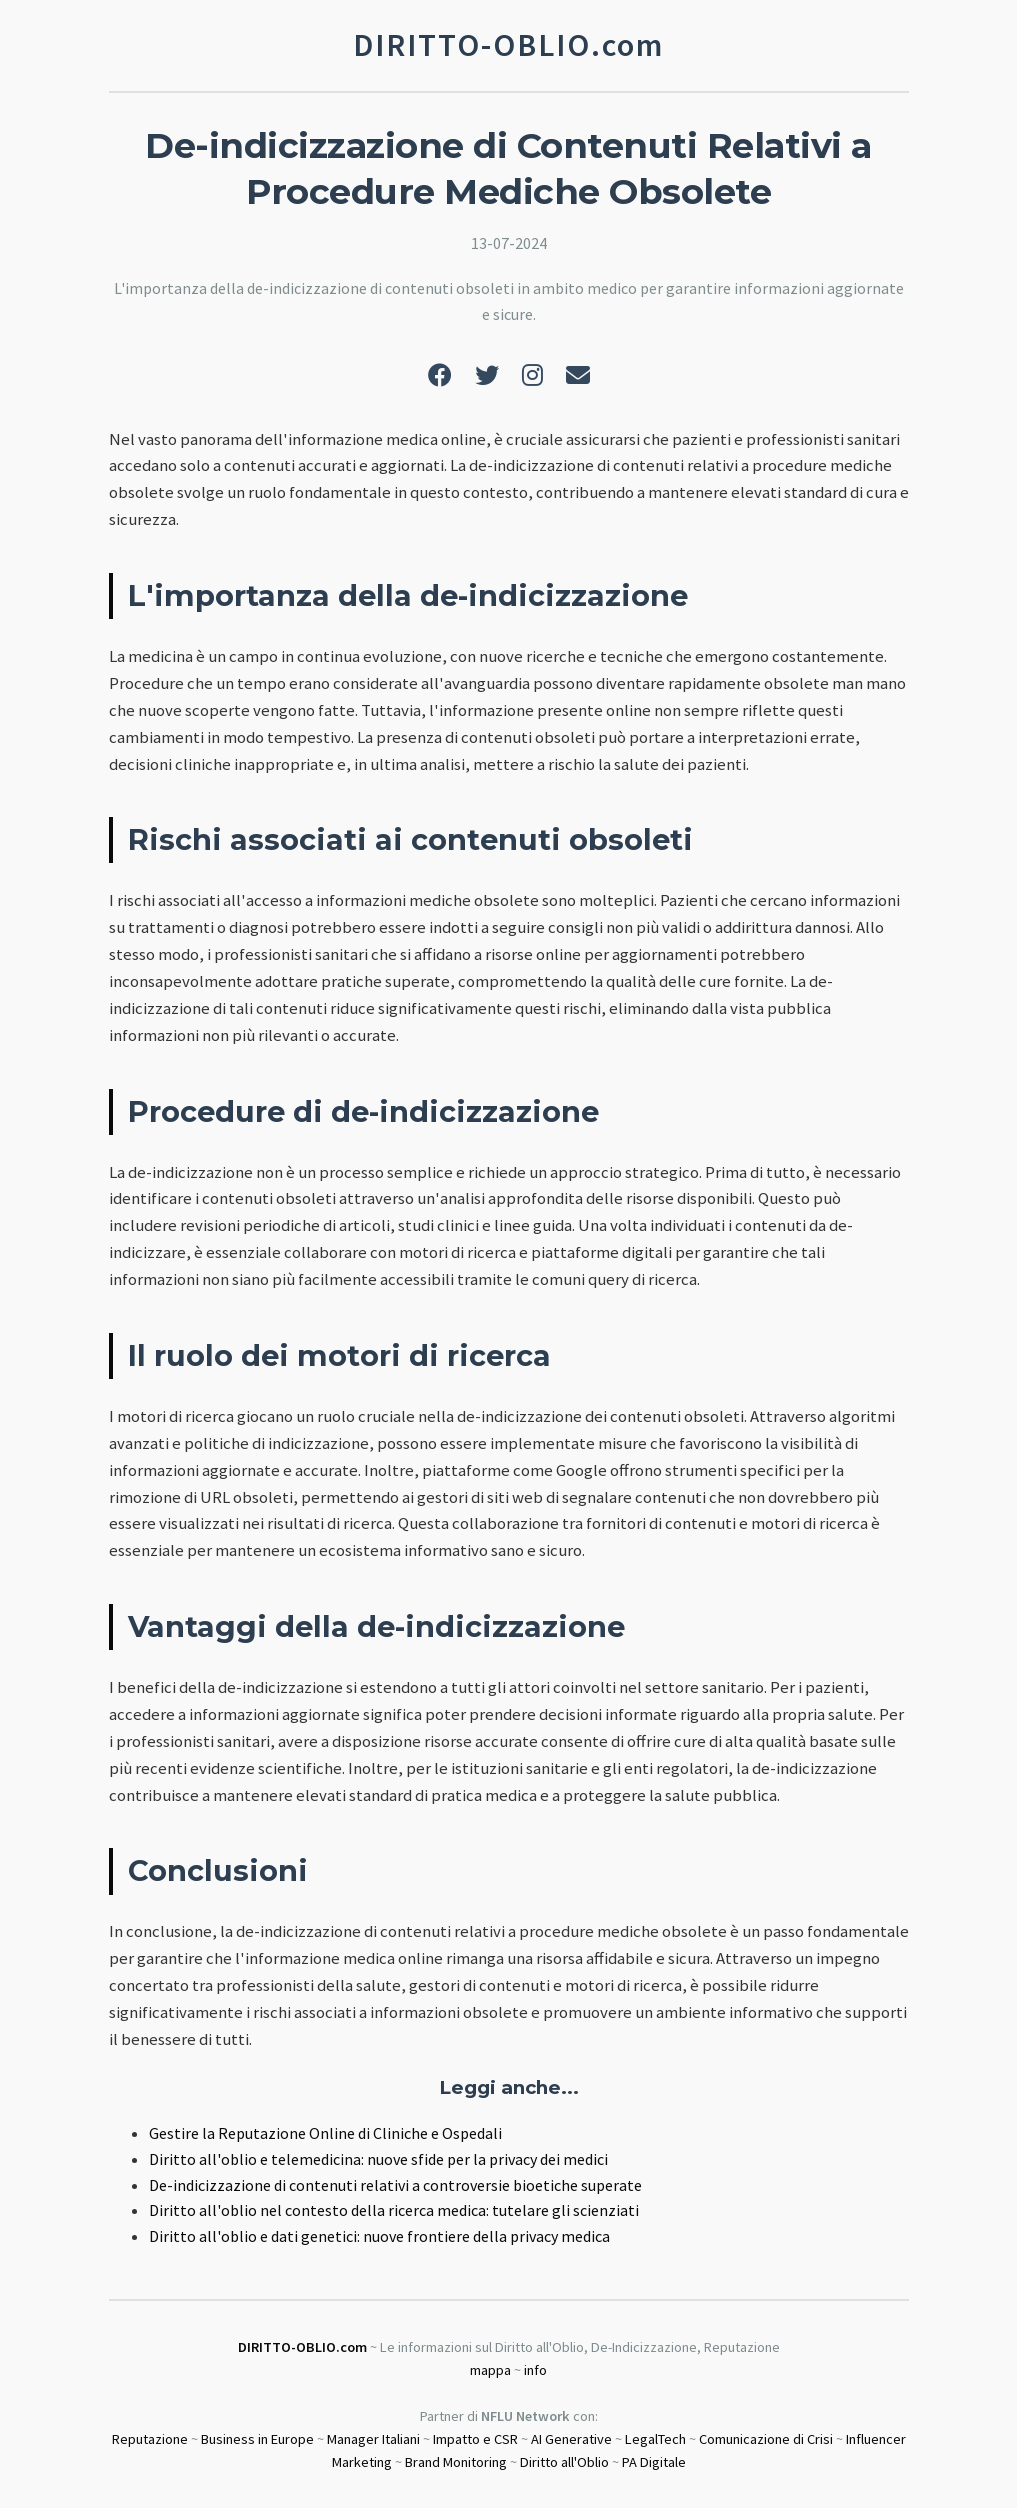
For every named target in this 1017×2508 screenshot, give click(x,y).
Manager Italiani (373, 2439)
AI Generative (571, 2439)
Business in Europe (257, 2439)
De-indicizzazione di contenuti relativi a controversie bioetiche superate (395, 2185)
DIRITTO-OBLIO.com (302, 2347)
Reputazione (150, 2439)
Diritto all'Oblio (564, 2462)
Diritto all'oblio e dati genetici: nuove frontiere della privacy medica (379, 2236)
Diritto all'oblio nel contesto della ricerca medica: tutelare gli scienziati (394, 2210)
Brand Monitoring (456, 2462)
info (535, 2370)
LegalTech (655, 2439)
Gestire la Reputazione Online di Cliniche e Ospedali (325, 2133)
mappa (490, 2370)
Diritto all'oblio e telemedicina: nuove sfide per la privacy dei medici (378, 2159)
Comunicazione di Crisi (766, 2439)
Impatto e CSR (475, 2439)
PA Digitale (654, 2462)
